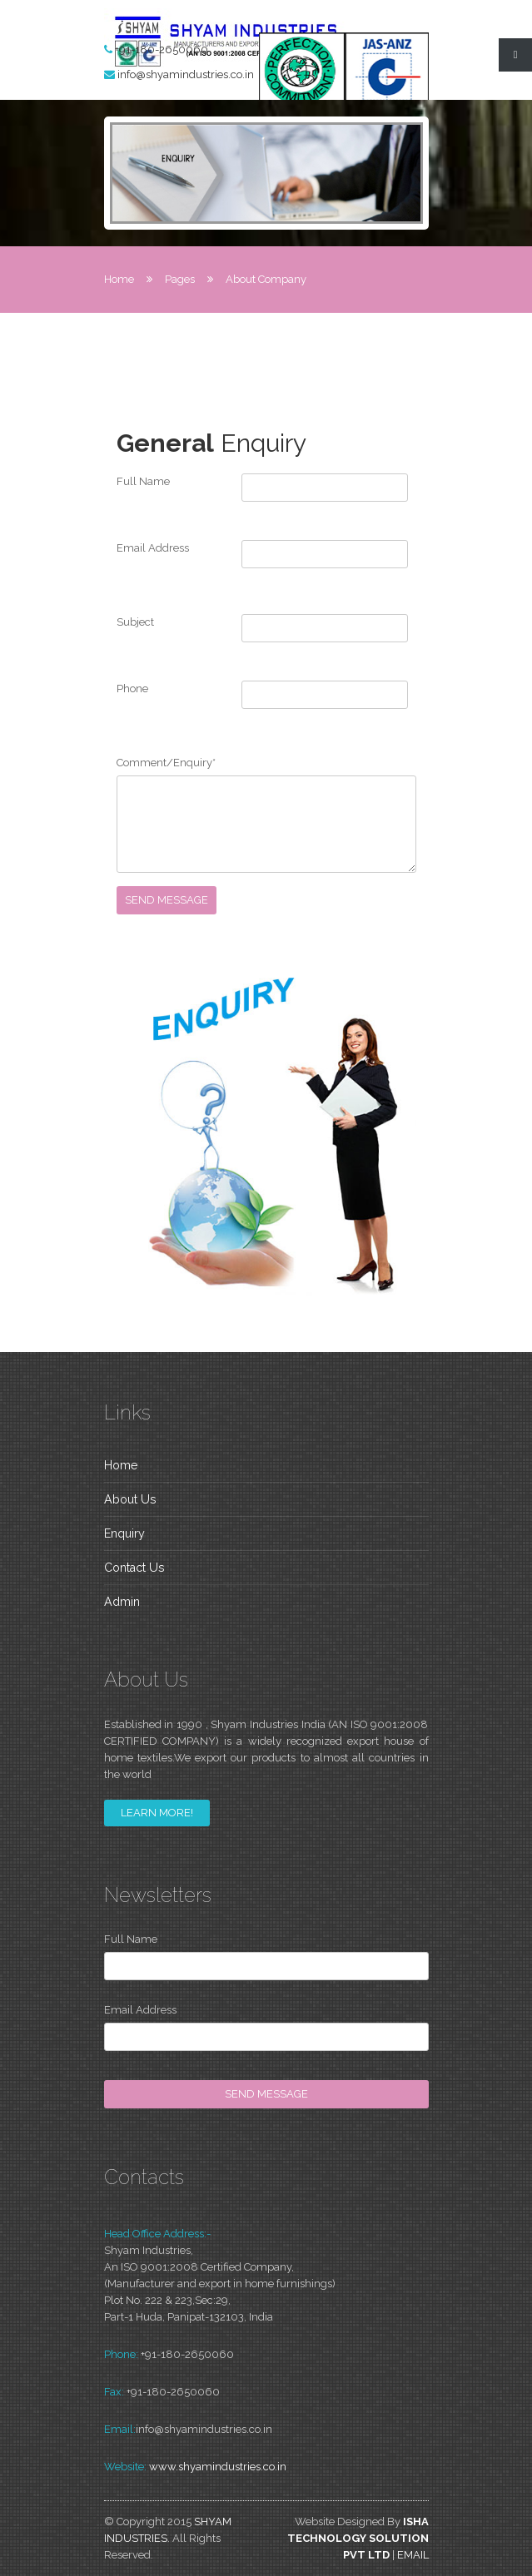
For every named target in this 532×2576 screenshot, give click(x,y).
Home (119, 279)
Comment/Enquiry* (166, 762)
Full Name (143, 481)
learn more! (157, 1812)
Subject (135, 622)
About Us (130, 1499)
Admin (122, 1601)
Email (413, 2555)
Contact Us (134, 1567)
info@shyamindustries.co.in (185, 74)
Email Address (153, 548)
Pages (180, 279)
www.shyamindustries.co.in (217, 2466)
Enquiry (124, 1533)
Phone (132, 688)
